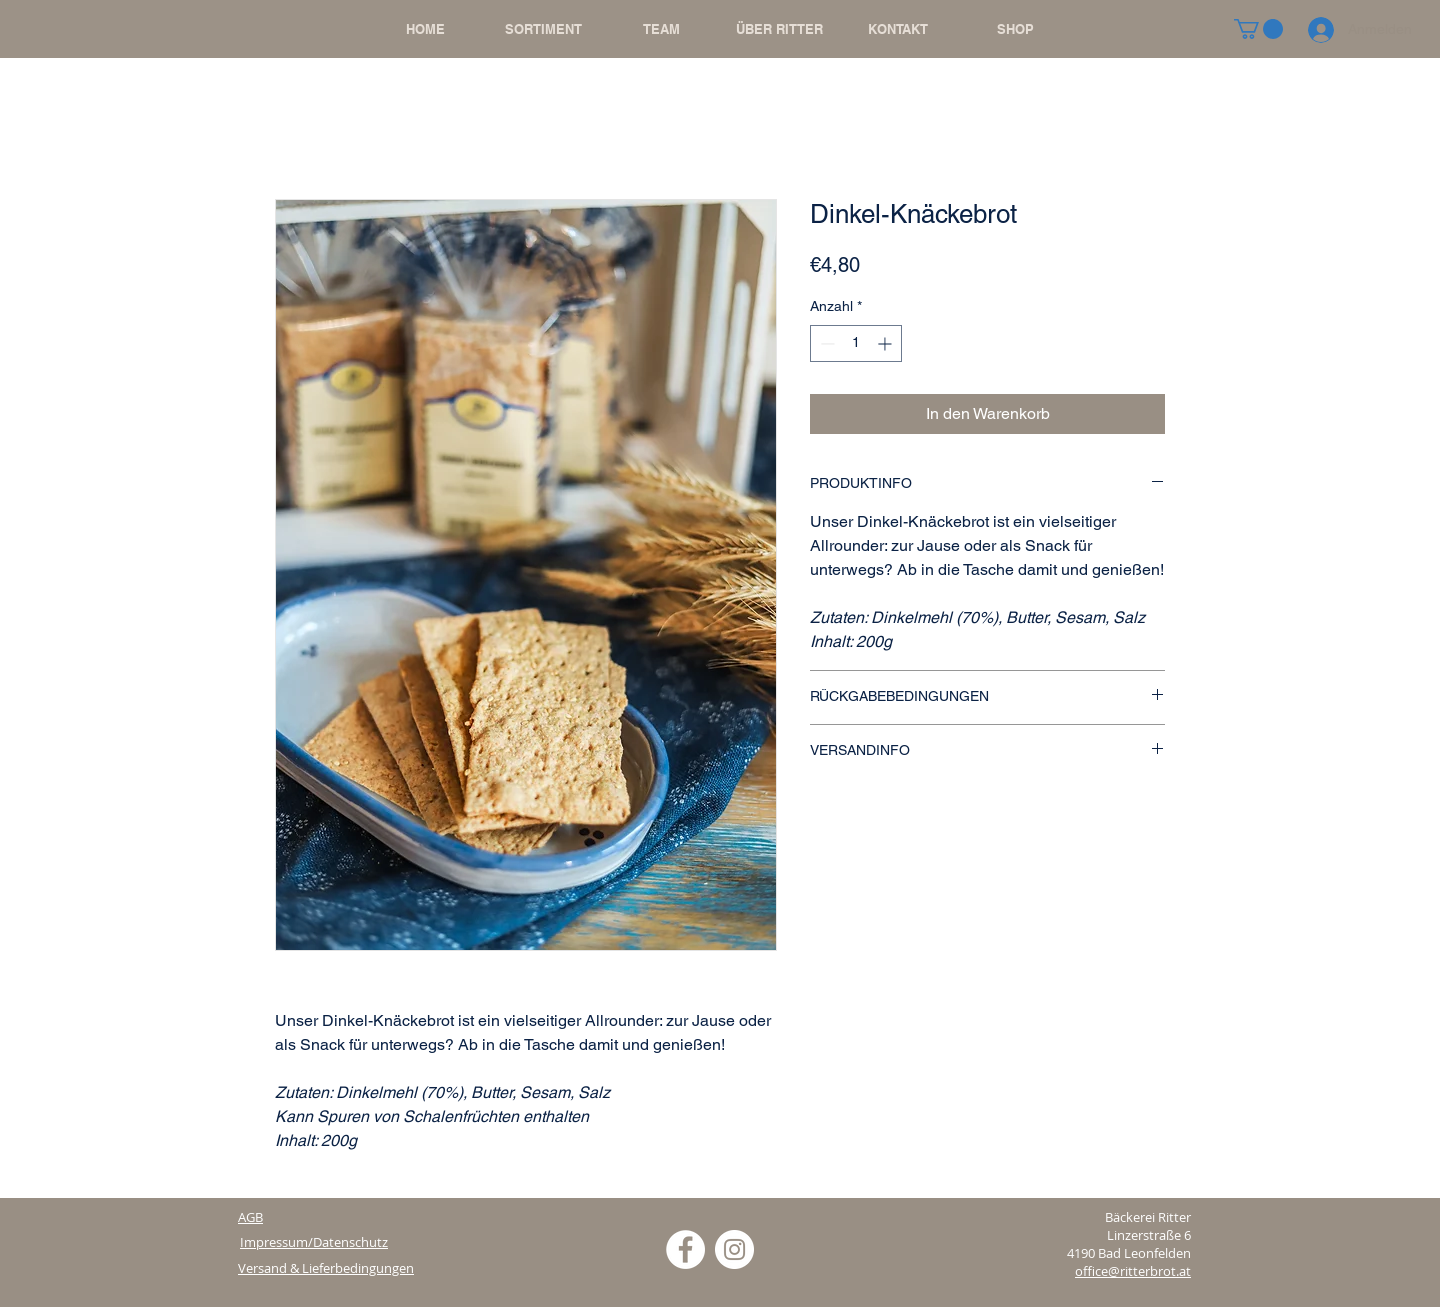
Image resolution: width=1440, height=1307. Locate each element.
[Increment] (886, 343)
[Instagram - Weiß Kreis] (734, 1249)
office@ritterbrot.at (1133, 1271)
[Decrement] (825, 343)
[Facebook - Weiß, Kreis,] (685, 1249)
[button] (1258, 29)
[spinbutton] (856, 343)
